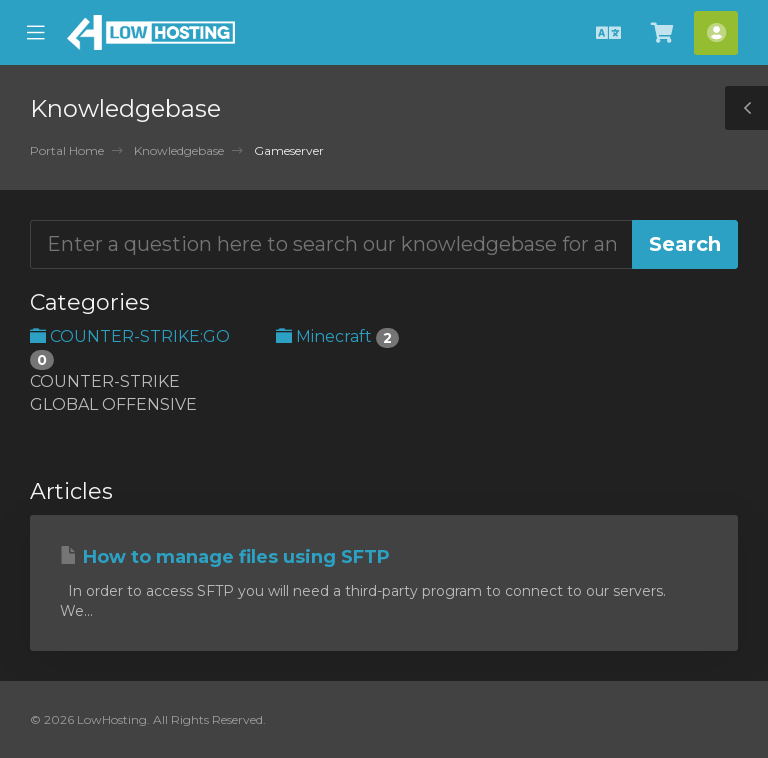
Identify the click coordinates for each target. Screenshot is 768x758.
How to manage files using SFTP (225, 557)
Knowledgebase (179, 150)
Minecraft (337, 336)
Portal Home (67, 150)
